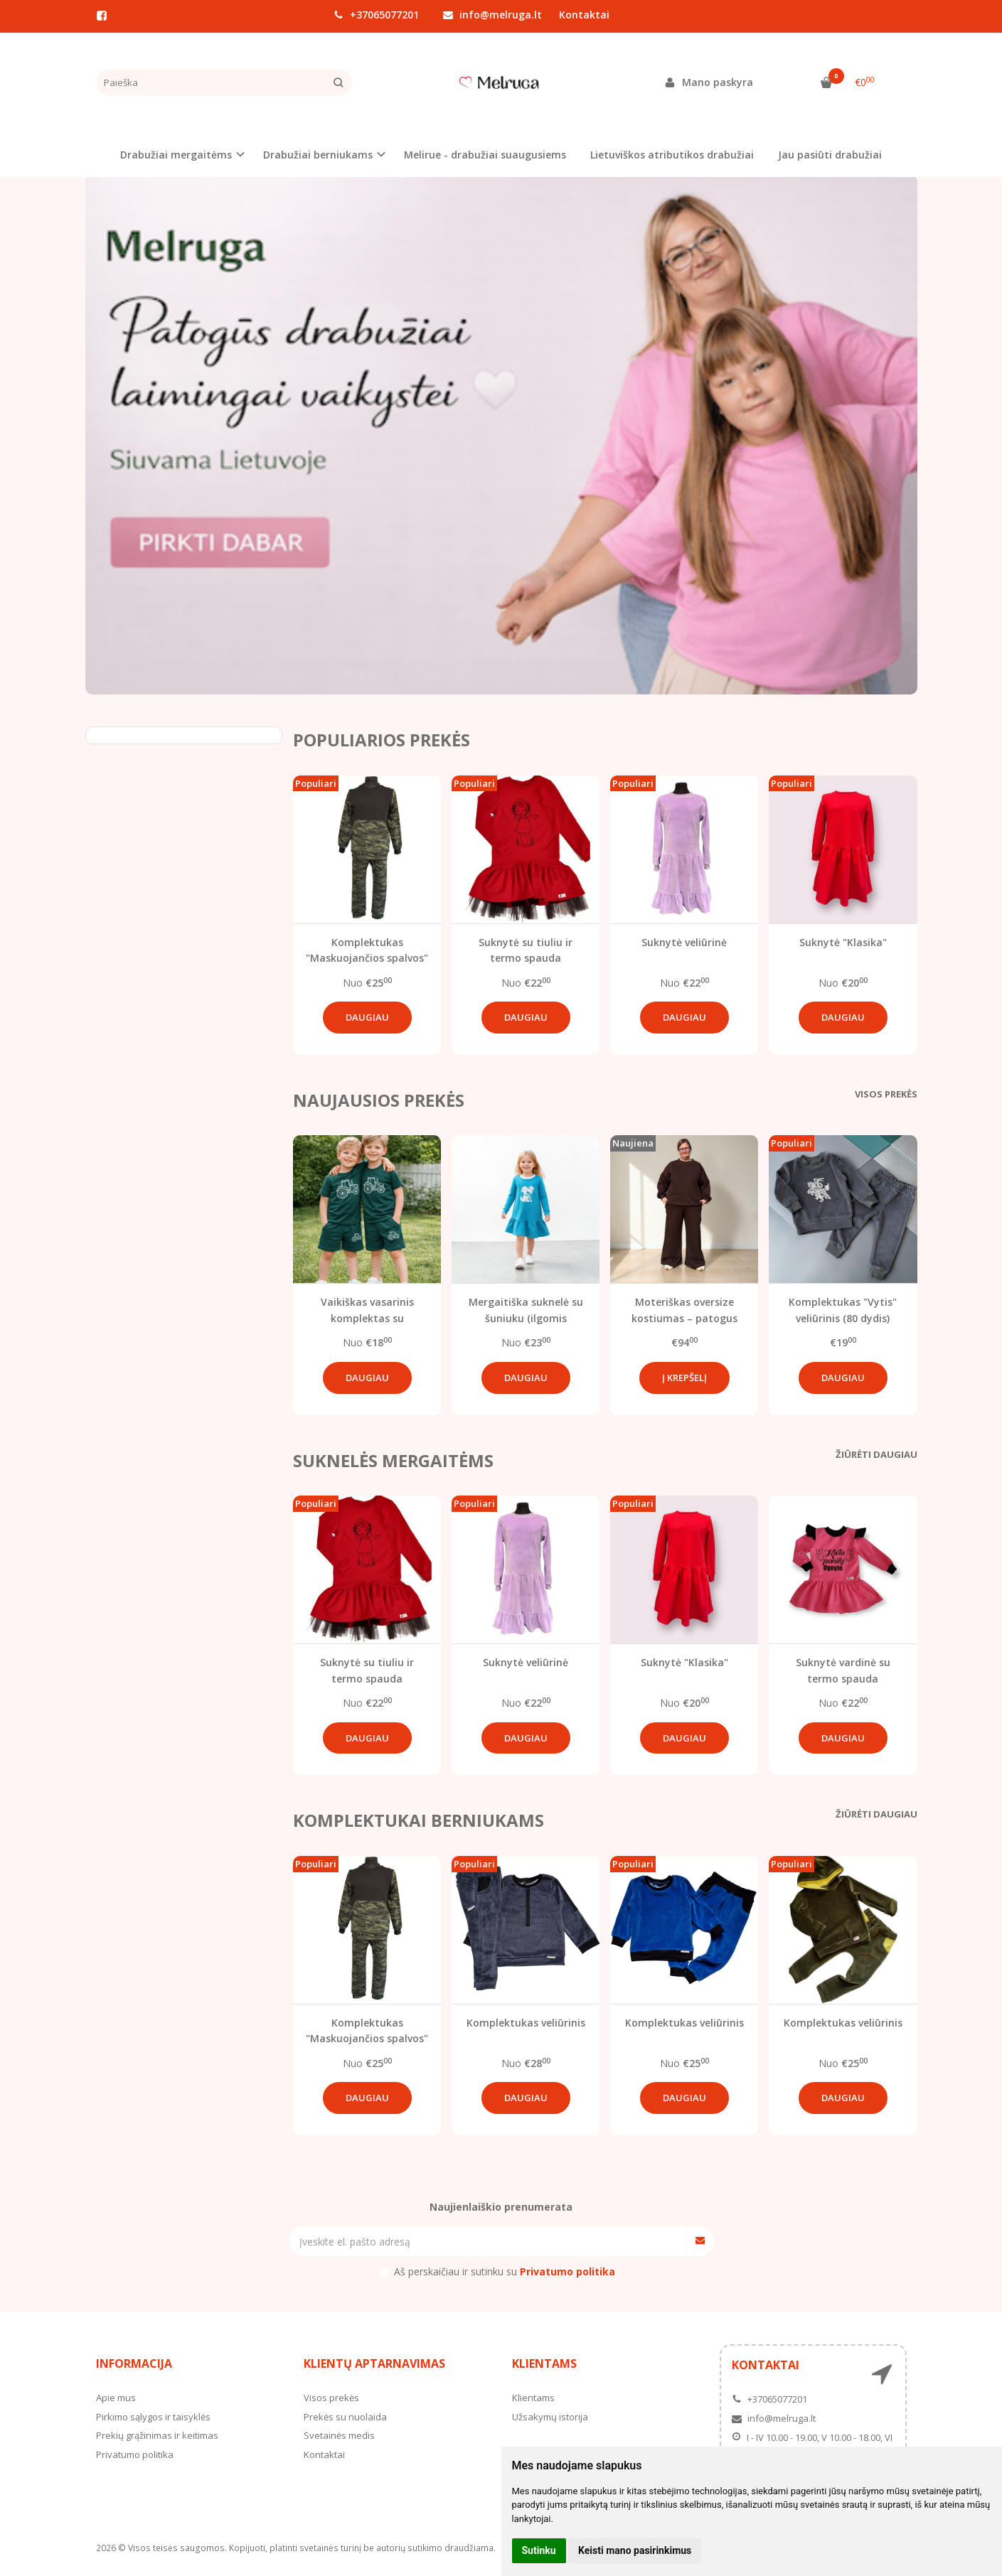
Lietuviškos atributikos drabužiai (672, 154)
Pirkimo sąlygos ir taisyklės (153, 2416)
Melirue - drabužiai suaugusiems (485, 154)
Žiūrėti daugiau (876, 1454)
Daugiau (367, 1017)
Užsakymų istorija (550, 2416)
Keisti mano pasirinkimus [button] (634, 2550)
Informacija (134, 2363)
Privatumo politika (135, 2454)
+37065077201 (376, 14)
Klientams (544, 2363)
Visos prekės (886, 1094)
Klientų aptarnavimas (374, 2363)
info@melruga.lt (492, 14)
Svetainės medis (339, 2435)
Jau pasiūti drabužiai (830, 154)
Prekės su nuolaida (345, 2416)
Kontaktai (584, 14)
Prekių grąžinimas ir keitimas (157, 2435)
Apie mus (116, 2397)
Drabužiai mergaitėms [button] (176, 154)
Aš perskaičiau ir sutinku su (504, 2271)
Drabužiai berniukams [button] (318, 154)
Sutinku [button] (539, 2550)
